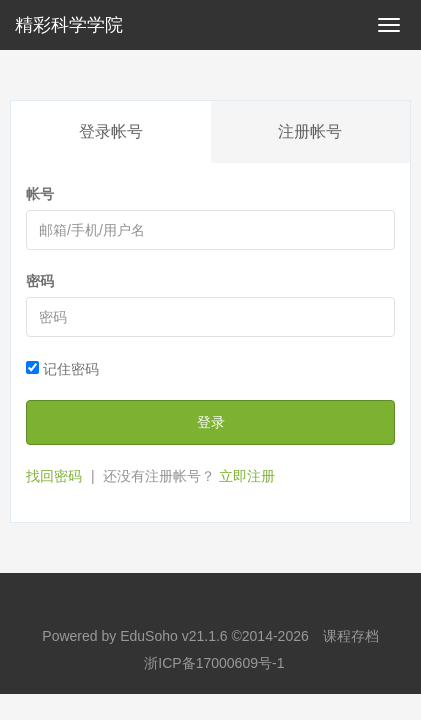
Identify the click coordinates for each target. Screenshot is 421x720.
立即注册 (247, 476)
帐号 (40, 194)
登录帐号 (111, 131)
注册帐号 (310, 131)
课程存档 (351, 636)
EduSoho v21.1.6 (173, 636)
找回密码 (54, 476)
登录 (211, 422)
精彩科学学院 (69, 25)
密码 (40, 281)
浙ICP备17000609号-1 (214, 663)
